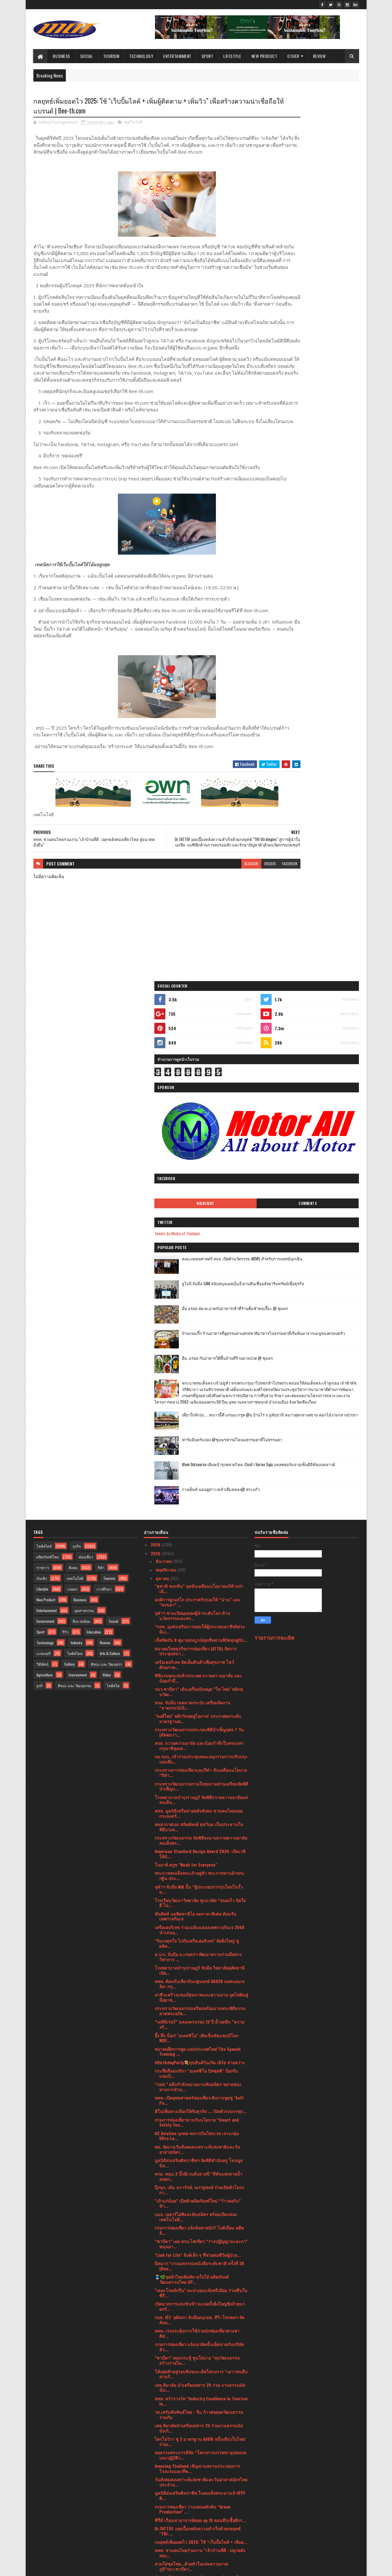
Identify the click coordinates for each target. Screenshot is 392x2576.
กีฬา (101, 1081)
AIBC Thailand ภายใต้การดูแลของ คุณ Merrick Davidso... (198, 2292)
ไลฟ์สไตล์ (44, 1060)
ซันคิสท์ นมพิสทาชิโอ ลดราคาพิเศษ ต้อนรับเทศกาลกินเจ (195, 1430)
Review (319, 56)
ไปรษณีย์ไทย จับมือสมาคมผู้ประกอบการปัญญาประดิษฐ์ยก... (198, 2359)
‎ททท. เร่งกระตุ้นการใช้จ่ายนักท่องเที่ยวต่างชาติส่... (197, 1847)
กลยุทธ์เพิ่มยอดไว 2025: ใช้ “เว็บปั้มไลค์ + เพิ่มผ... (201, 2056)
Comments (334, 280)
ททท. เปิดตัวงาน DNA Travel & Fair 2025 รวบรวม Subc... (201, 2175)
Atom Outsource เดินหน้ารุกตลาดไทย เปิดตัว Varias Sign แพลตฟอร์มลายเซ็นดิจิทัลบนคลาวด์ (323, 581)
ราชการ (42, 1081)
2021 (156, 2514)
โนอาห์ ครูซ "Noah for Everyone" (186, 1379)
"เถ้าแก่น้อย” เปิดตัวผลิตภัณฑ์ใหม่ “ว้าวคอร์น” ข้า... (198, 1717)
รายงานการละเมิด (274, 1152)
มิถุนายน (164, 2434)
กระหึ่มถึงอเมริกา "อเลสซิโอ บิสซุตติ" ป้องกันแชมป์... (196, 1587)
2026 (156, 1059)
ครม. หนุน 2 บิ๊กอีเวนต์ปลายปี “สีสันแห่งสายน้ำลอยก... (198, 1690)
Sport (207, 56)
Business (61, 56)
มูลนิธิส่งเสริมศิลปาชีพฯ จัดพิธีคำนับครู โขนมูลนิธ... (199, 1677)
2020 (156, 2523)
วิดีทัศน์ (42, 1178)
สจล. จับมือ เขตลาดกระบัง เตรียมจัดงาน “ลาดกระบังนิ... (192, 1219)
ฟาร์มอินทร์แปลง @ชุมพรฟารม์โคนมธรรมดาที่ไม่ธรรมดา (321, 553)
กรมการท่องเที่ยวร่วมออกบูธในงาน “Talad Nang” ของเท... (200, 2381)
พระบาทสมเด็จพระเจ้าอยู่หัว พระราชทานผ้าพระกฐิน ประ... (199, 1390)
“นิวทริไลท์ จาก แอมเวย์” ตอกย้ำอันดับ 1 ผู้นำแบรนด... (199, 2332)
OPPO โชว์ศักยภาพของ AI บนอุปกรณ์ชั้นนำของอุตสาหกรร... (199, 2278)
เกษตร (72, 1103)
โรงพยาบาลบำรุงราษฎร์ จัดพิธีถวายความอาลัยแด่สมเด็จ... (201, 1314)
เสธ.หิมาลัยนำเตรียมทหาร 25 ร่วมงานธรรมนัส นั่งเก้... (199, 1942)
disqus (220, 919)
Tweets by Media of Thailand (284, 310)
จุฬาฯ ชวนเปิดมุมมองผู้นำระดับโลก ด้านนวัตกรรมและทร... (192, 1130)
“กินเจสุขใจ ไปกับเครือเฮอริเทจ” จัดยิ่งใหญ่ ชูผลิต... (197, 1457)
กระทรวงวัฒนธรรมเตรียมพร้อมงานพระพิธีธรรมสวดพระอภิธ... (200, 1525)
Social (86, 56)
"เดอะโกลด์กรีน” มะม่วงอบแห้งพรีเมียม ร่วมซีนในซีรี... (201, 1807)
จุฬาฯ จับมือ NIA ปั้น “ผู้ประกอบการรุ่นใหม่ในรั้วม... (199, 1403)
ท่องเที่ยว (86, 1071)
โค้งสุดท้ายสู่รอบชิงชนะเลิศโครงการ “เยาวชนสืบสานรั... (201, 1888)
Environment (78, 1189)
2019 (156, 2531)
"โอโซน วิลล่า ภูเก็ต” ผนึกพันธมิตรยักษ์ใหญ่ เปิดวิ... (199, 2135)
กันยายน (164, 2408)
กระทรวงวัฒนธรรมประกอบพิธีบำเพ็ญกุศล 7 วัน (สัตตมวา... (199, 1246)
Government (45, 1135)
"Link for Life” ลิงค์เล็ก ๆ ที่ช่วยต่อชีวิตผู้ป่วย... (198, 1769)
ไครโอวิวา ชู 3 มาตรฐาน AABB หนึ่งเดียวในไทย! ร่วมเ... (200, 1956)
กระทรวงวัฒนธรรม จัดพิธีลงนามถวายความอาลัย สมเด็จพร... (201, 1354)
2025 (156, 1067)
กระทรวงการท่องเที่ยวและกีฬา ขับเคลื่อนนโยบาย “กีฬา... (201, 1287)
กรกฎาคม (165, 2425)
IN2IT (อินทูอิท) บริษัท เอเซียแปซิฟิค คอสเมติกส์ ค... (198, 2305)
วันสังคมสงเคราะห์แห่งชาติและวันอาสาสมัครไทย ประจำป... (201, 1996)
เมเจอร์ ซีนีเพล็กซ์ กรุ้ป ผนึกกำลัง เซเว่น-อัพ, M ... (200, 2370)
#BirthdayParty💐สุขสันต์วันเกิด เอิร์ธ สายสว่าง (200, 1576)
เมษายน (164, 2451)
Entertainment (177, 56)
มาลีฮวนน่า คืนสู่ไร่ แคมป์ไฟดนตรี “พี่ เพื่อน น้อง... (195, 2265)
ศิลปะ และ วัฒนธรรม (74, 1199)
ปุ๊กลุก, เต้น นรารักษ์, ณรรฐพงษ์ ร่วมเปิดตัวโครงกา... (199, 1704)
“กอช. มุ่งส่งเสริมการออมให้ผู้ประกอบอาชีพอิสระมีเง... (200, 1143)
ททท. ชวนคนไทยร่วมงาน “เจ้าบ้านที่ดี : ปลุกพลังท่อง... (200, 2067)
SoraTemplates (62, 2567)
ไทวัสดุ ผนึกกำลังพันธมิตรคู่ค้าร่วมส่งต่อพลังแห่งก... (198, 2346)
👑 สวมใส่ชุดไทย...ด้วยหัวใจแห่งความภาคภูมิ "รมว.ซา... (197, 2148)
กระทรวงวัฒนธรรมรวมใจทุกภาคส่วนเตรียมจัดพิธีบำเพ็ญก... (201, 1300)
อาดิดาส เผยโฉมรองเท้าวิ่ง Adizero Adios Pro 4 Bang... (200, 2319)
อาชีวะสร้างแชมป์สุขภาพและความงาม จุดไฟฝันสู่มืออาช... (201, 1511)
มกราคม (164, 2477)
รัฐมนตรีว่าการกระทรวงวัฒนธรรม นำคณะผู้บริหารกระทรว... (196, 2094)
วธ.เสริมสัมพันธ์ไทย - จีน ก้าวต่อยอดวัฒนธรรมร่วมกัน (199, 1929)
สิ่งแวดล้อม (81, 1135)
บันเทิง (41, 1092)
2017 (155, 2540)
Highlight (286, 280)
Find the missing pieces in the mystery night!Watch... (192, 2162)
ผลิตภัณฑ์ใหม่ (47, 1071)
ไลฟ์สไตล (74, 1167)
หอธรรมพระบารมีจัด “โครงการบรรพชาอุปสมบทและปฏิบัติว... (200, 1969)
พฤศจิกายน (167, 1084)
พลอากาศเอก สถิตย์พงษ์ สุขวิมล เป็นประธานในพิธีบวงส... (199, 1341)
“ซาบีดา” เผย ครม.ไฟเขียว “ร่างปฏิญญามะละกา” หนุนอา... (201, 1758)
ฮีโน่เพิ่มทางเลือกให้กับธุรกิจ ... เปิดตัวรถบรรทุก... (201, 1625)
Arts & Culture (110, 1167)
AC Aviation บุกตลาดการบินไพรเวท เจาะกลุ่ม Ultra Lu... (197, 1650)
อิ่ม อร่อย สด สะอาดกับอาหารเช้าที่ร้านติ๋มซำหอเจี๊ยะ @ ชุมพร (322, 388)
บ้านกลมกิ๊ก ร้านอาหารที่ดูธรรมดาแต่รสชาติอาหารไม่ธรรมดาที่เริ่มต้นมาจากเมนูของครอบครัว (323, 416)
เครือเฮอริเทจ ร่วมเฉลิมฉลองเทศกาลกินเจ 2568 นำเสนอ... (199, 1444)
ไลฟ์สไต (113, 1199)
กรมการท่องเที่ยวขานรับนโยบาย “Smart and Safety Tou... (197, 1636)
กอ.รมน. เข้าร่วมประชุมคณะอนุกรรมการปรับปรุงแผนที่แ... (201, 1273)
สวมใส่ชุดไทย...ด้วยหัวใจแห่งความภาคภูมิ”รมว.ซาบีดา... (191, 2080)
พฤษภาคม (165, 2442)
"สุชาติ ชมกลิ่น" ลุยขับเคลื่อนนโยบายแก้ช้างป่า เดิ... (199, 1103)
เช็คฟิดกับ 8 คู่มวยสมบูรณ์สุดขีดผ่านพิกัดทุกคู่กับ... (201, 1154)
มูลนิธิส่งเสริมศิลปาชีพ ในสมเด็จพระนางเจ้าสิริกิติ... (200, 2010)
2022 (156, 2505)
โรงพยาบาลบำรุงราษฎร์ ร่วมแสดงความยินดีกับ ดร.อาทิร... (199, 2197)
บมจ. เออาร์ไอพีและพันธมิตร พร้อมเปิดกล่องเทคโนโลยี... (196, 1731)
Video (107, 1189)
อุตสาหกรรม (84, 1124)
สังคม (73, 1081)
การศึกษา (104, 1103)
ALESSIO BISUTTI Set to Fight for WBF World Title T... (197, 2107)
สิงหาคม (164, 2416)
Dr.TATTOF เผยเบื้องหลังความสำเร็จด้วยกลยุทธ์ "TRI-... (198, 2045)
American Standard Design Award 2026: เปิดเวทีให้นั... (200, 1368)
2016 (156, 2549)
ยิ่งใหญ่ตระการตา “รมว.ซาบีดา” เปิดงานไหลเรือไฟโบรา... (200, 2238)
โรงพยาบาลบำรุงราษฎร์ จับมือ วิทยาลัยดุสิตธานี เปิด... (200, 1484)
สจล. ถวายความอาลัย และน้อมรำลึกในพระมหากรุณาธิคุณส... (199, 1260)
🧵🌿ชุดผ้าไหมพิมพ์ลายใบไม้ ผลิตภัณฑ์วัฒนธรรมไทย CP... (192, 1793)
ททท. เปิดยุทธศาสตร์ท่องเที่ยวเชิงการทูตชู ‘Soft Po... (199, 1614)
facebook (239, 919)
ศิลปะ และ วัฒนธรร (106, 1178)
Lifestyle (232, 56)
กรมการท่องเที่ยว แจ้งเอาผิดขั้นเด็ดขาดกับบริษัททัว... (199, 1861)
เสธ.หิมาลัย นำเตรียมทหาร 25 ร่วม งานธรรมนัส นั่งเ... (200, 1902)
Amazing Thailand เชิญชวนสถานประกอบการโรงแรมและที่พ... (197, 1983)
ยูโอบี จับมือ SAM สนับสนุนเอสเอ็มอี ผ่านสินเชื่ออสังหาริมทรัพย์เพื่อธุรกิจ (323, 363)
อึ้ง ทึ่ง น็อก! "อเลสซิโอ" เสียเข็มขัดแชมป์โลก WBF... (196, 1552)
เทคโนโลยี (133, 124)
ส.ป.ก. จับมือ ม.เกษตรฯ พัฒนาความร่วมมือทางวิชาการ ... (198, 1471)
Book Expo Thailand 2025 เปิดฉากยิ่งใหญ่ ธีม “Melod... (197, 2210)
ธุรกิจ (77, 1060)
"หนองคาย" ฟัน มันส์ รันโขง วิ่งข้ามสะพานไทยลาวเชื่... (197, 2395)
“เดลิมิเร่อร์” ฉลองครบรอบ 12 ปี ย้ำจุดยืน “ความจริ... (199, 1538)
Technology (141, 56)
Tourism (111, 56)
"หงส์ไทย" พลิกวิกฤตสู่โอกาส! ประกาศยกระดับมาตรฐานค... (198, 1233)
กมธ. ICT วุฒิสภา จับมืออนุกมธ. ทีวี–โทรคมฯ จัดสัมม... (199, 1834)
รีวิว (65, 1146)
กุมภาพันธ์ (166, 2468)
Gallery (69, 1178)
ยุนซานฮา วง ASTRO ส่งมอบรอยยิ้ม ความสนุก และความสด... (197, 2251)
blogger (201, 919)
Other (293, 56)
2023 (156, 2497)
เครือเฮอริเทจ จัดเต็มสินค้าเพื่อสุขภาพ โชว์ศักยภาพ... (194, 1179)
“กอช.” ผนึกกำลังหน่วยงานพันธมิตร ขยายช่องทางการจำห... (198, 1601)
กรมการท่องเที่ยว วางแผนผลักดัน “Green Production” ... (193, 2023)
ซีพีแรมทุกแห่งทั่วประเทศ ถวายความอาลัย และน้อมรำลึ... (198, 1192)
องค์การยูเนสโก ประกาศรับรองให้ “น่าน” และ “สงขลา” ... (198, 1116)
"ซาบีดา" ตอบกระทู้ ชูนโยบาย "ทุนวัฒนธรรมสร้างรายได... (197, 1874)
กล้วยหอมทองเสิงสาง (174, 2186)
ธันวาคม (164, 1075)
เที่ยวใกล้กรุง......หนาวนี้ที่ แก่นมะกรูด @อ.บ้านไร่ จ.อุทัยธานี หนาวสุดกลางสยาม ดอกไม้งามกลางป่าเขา (320, 531)
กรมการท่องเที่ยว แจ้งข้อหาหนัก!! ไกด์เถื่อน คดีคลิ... (199, 1744)
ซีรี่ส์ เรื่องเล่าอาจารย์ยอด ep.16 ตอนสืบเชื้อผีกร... (200, 2034)
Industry (76, 1157)
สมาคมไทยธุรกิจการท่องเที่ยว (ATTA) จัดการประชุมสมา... (196, 1165)
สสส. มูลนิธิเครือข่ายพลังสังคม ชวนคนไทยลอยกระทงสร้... (199, 1327)
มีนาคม (163, 2460)
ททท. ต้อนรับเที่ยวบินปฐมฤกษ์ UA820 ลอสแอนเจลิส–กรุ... (199, 1498)
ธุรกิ (39, 1199)
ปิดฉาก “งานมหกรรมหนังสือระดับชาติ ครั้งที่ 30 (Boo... (199, 1780)
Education (94, 1146)
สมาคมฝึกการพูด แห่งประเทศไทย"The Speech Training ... (198, 1566)
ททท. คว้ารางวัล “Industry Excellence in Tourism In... (201, 1915)
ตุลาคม (163, 1092)
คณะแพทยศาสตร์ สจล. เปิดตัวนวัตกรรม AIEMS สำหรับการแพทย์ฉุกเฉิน (323, 339)
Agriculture (44, 1189)
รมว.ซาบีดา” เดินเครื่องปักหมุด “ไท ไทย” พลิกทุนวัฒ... (199, 1206)
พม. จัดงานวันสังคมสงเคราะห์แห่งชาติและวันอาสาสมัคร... (197, 1663)
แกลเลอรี (43, 1167)
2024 (156, 2488)
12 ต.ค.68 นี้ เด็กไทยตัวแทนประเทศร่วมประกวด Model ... (199, 2224)
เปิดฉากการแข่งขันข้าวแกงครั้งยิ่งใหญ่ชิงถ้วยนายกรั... (200, 1820)
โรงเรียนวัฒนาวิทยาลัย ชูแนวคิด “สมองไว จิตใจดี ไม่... (200, 1417)
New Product (264, 56)
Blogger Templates (112, 2567)
